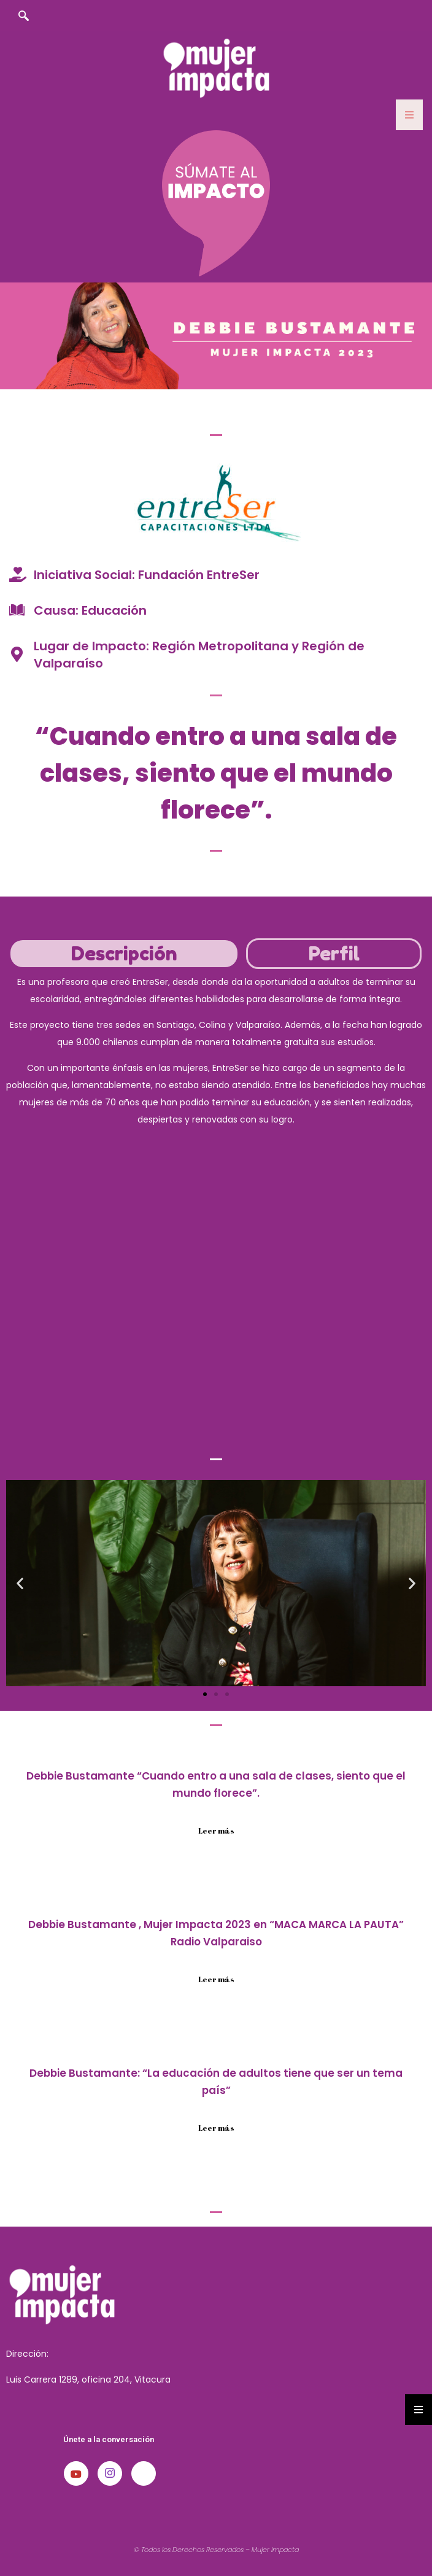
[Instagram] (110, 2473)
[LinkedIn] (143, 2473)
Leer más (216, 1830)
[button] (20, 1583)
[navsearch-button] (23, 16)
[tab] (123, 953)
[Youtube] (76, 2473)
